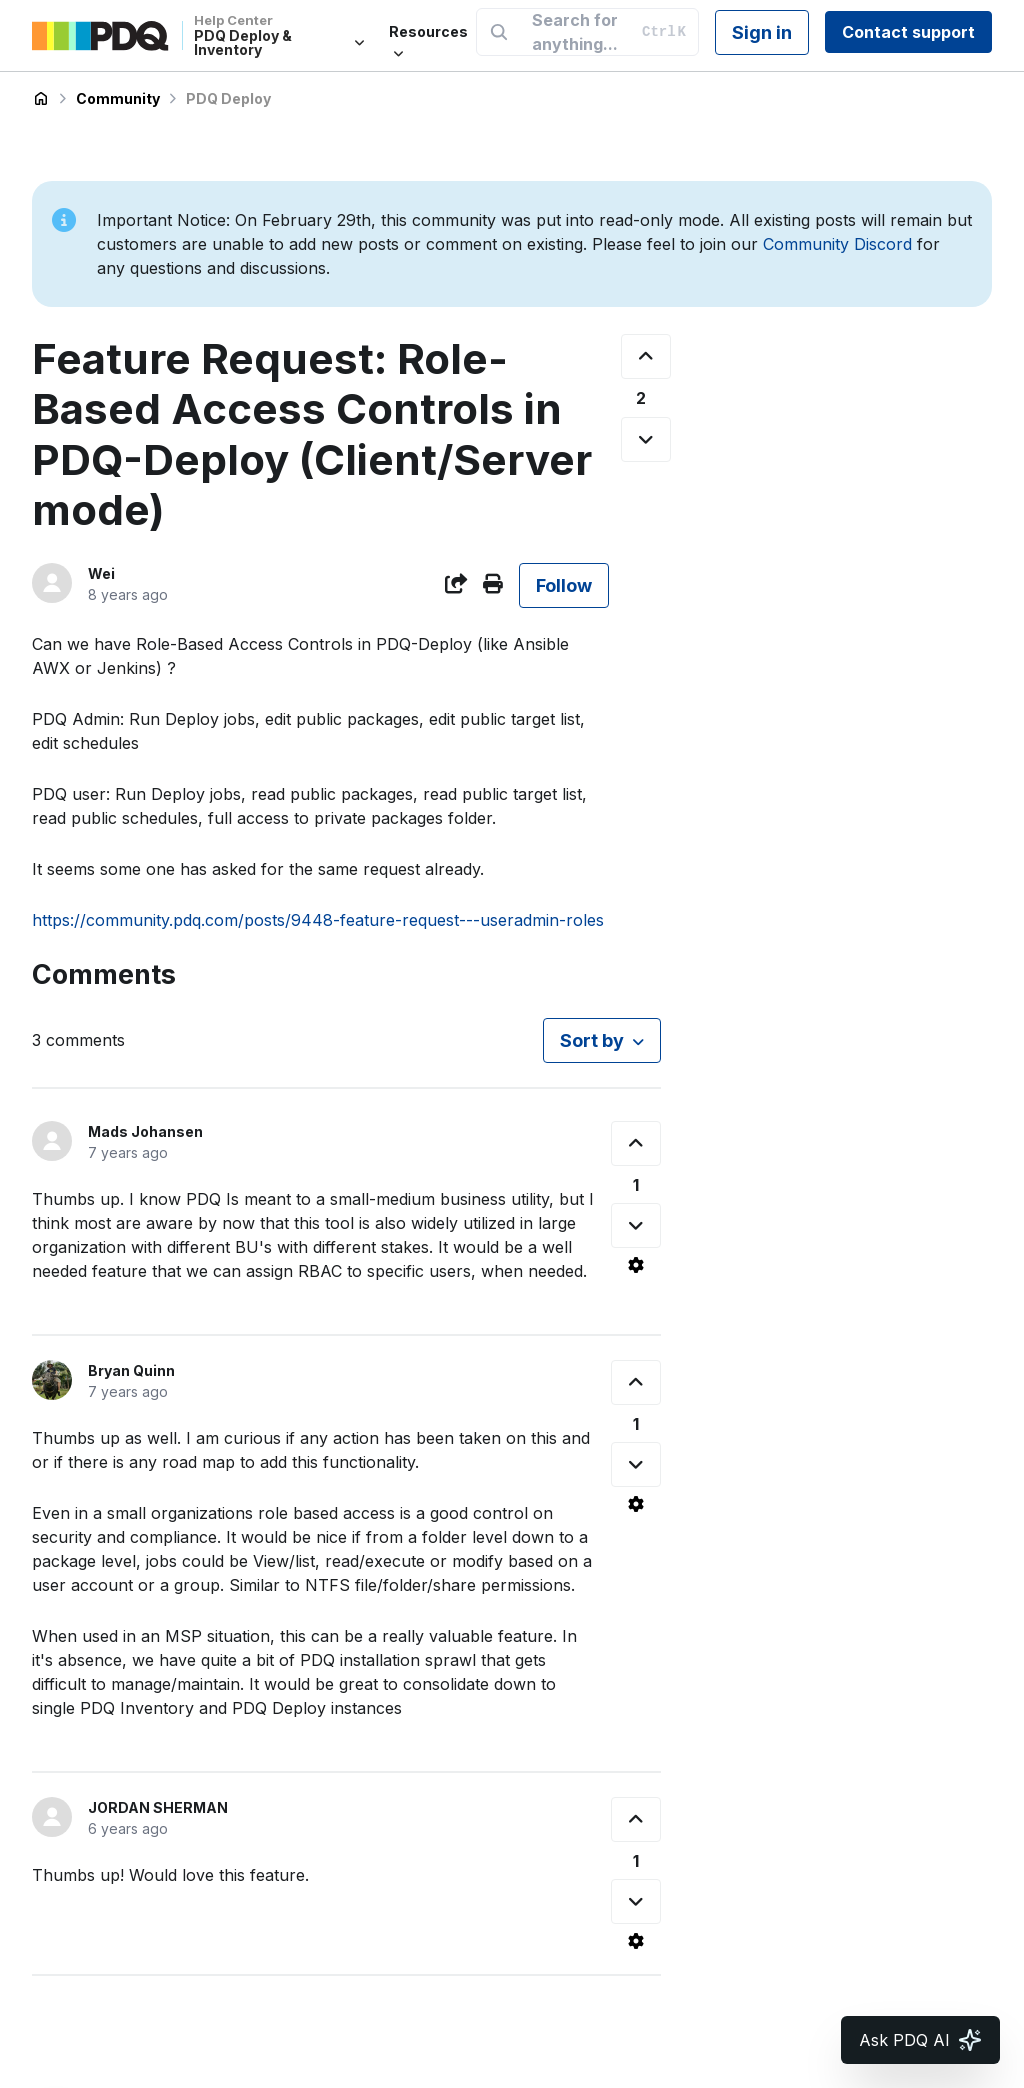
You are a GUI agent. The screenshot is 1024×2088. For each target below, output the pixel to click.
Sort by (592, 1040)
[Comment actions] (636, 1265)
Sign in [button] (762, 32)
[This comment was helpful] (636, 1143)
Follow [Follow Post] (564, 585)
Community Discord (837, 244)
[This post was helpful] (646, 356)
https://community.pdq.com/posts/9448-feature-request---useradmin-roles (318, 920)
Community (118, 98)
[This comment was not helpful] (636, 1225)
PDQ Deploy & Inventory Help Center (41, 99)
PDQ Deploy (228, 98)
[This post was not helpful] (646, 439)
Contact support (908, 32)
